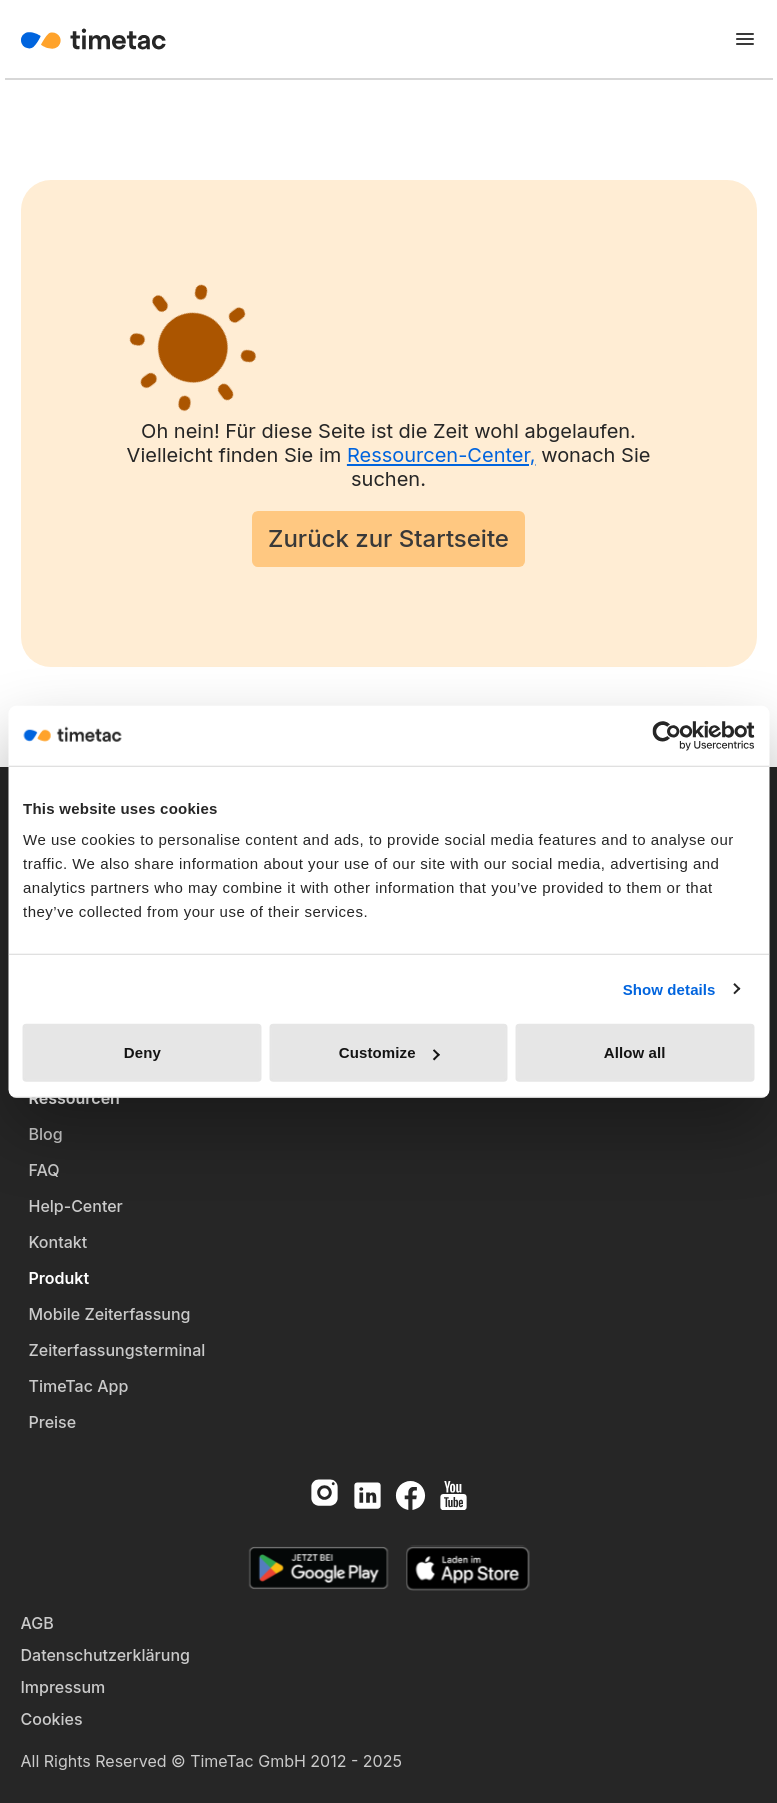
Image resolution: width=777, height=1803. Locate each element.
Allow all (635, 1052)
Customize (389, 1052)
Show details (669, 988)
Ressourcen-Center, (441, 455)
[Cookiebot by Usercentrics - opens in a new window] (666, 735)
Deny (142, 1052)
